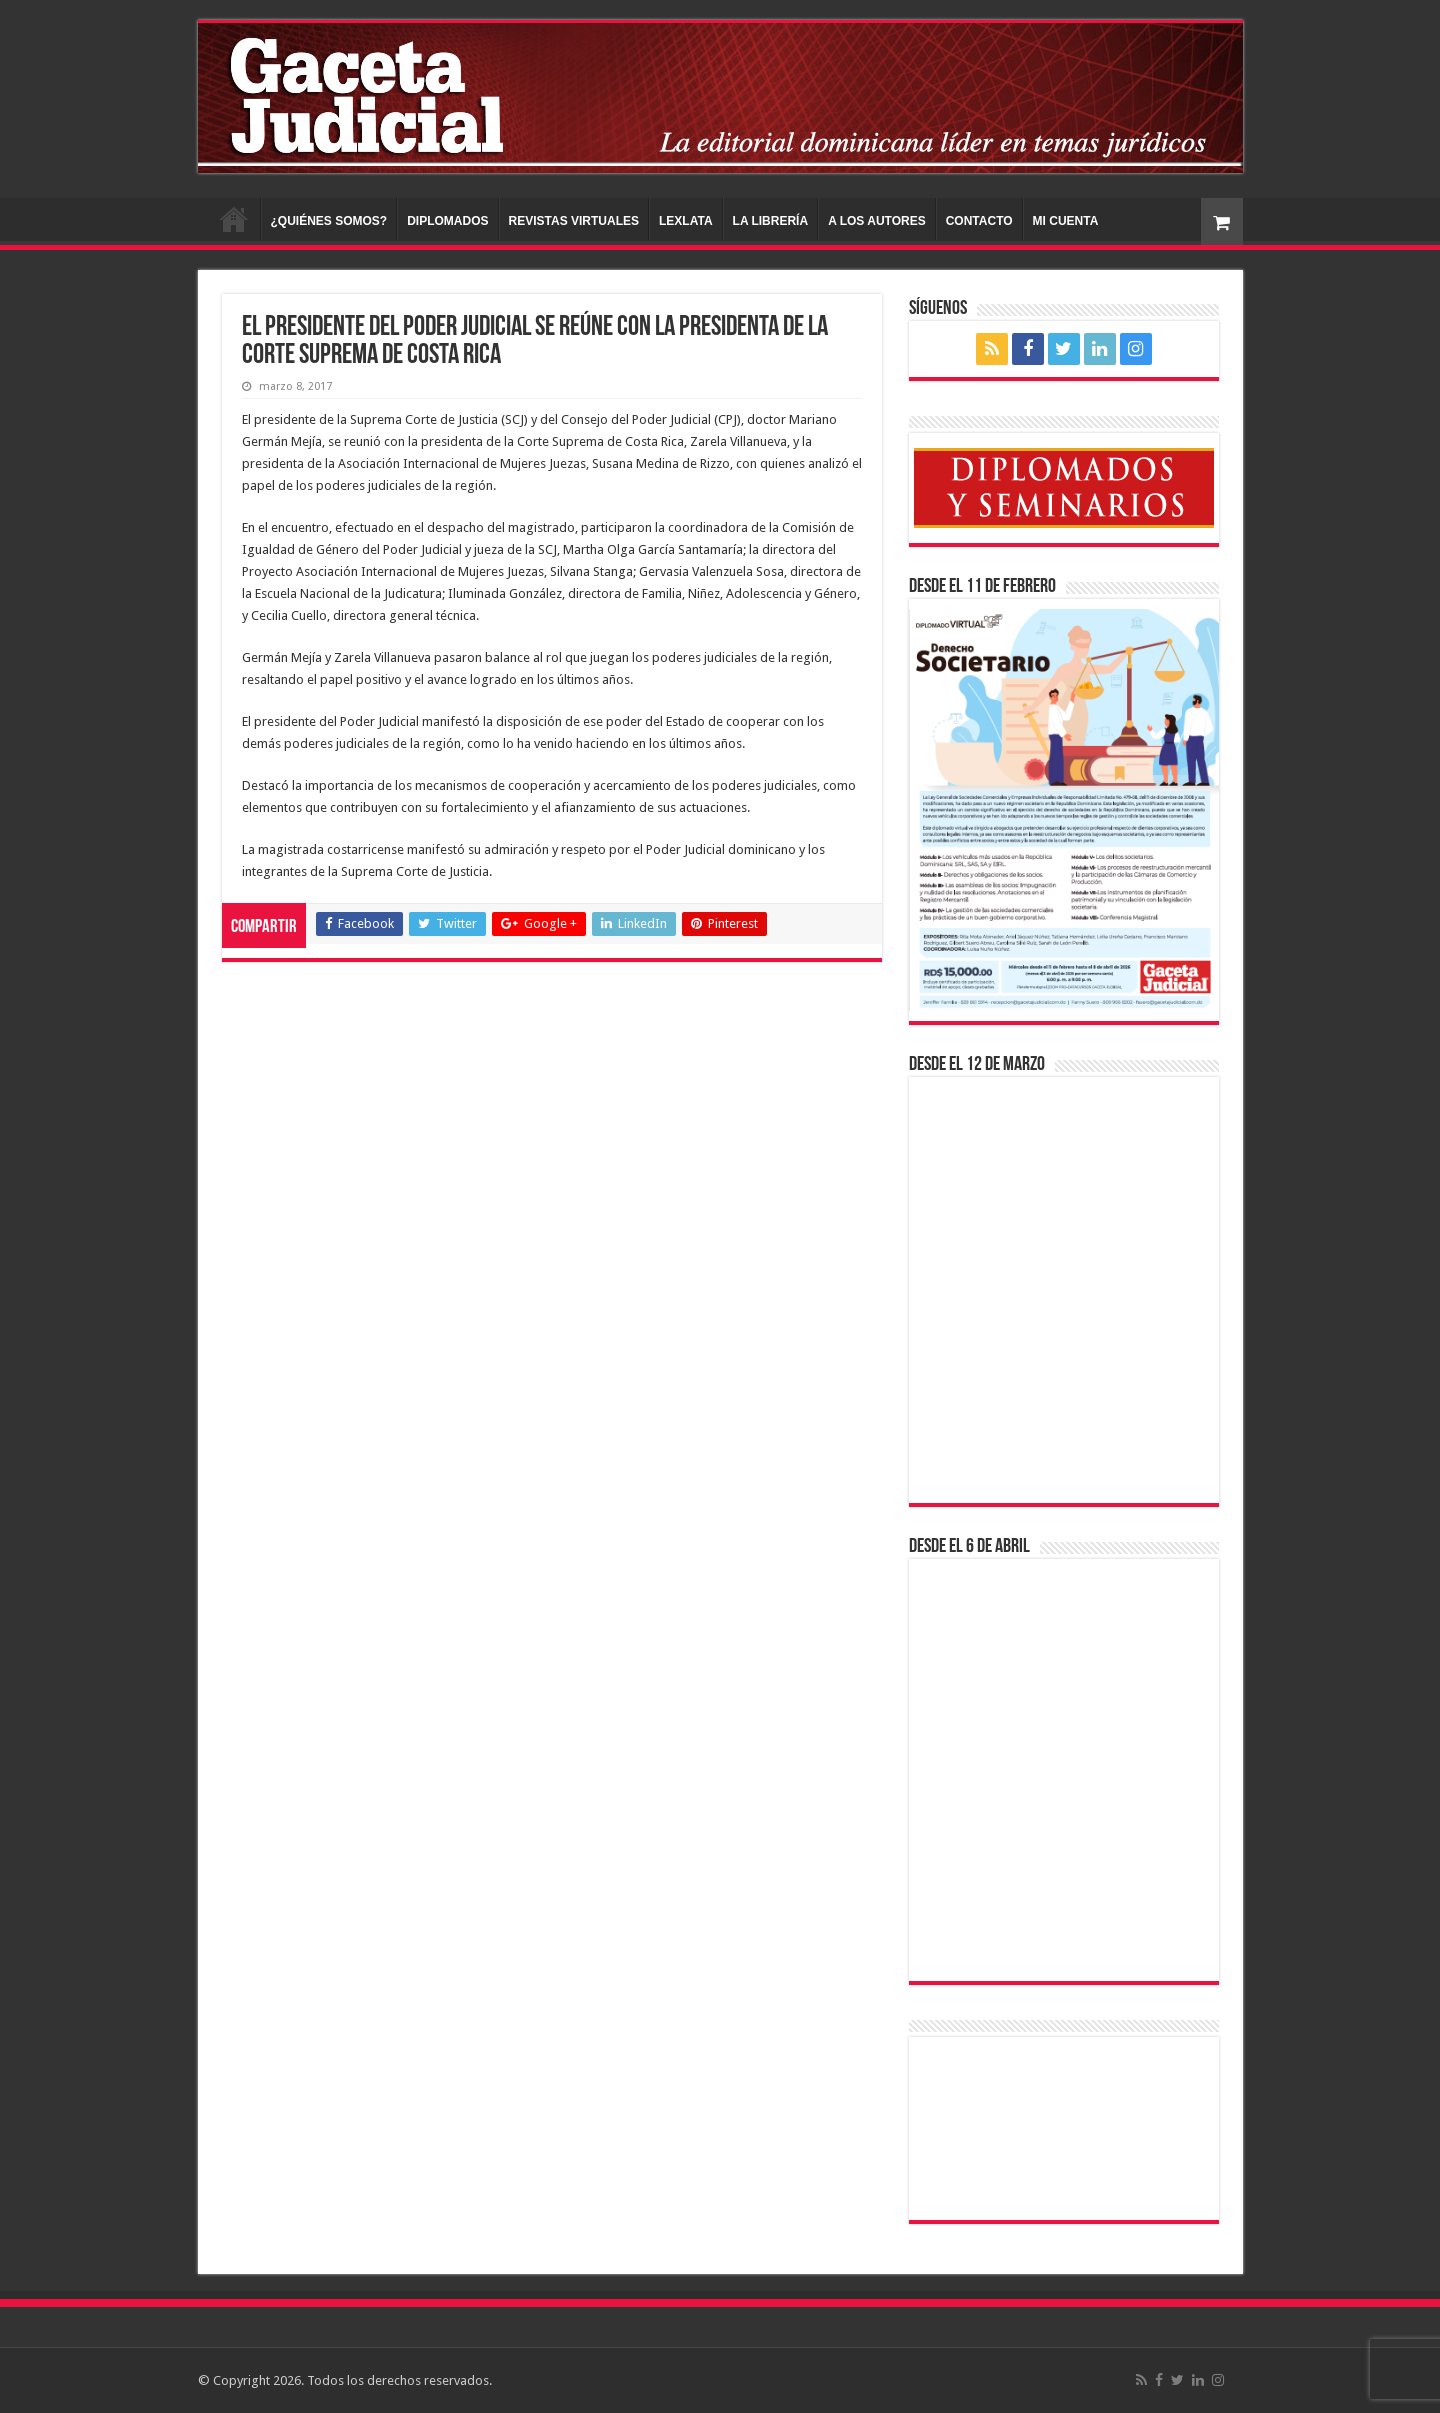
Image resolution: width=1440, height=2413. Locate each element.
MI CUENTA (1066, 221)
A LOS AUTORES (877, 221)
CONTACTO (979, 221)
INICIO (234, 219)
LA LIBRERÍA (771, 221)
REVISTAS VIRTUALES (574, 221)
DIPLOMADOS (447, 221)
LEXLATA (686, 221)
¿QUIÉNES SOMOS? (329, 221)
